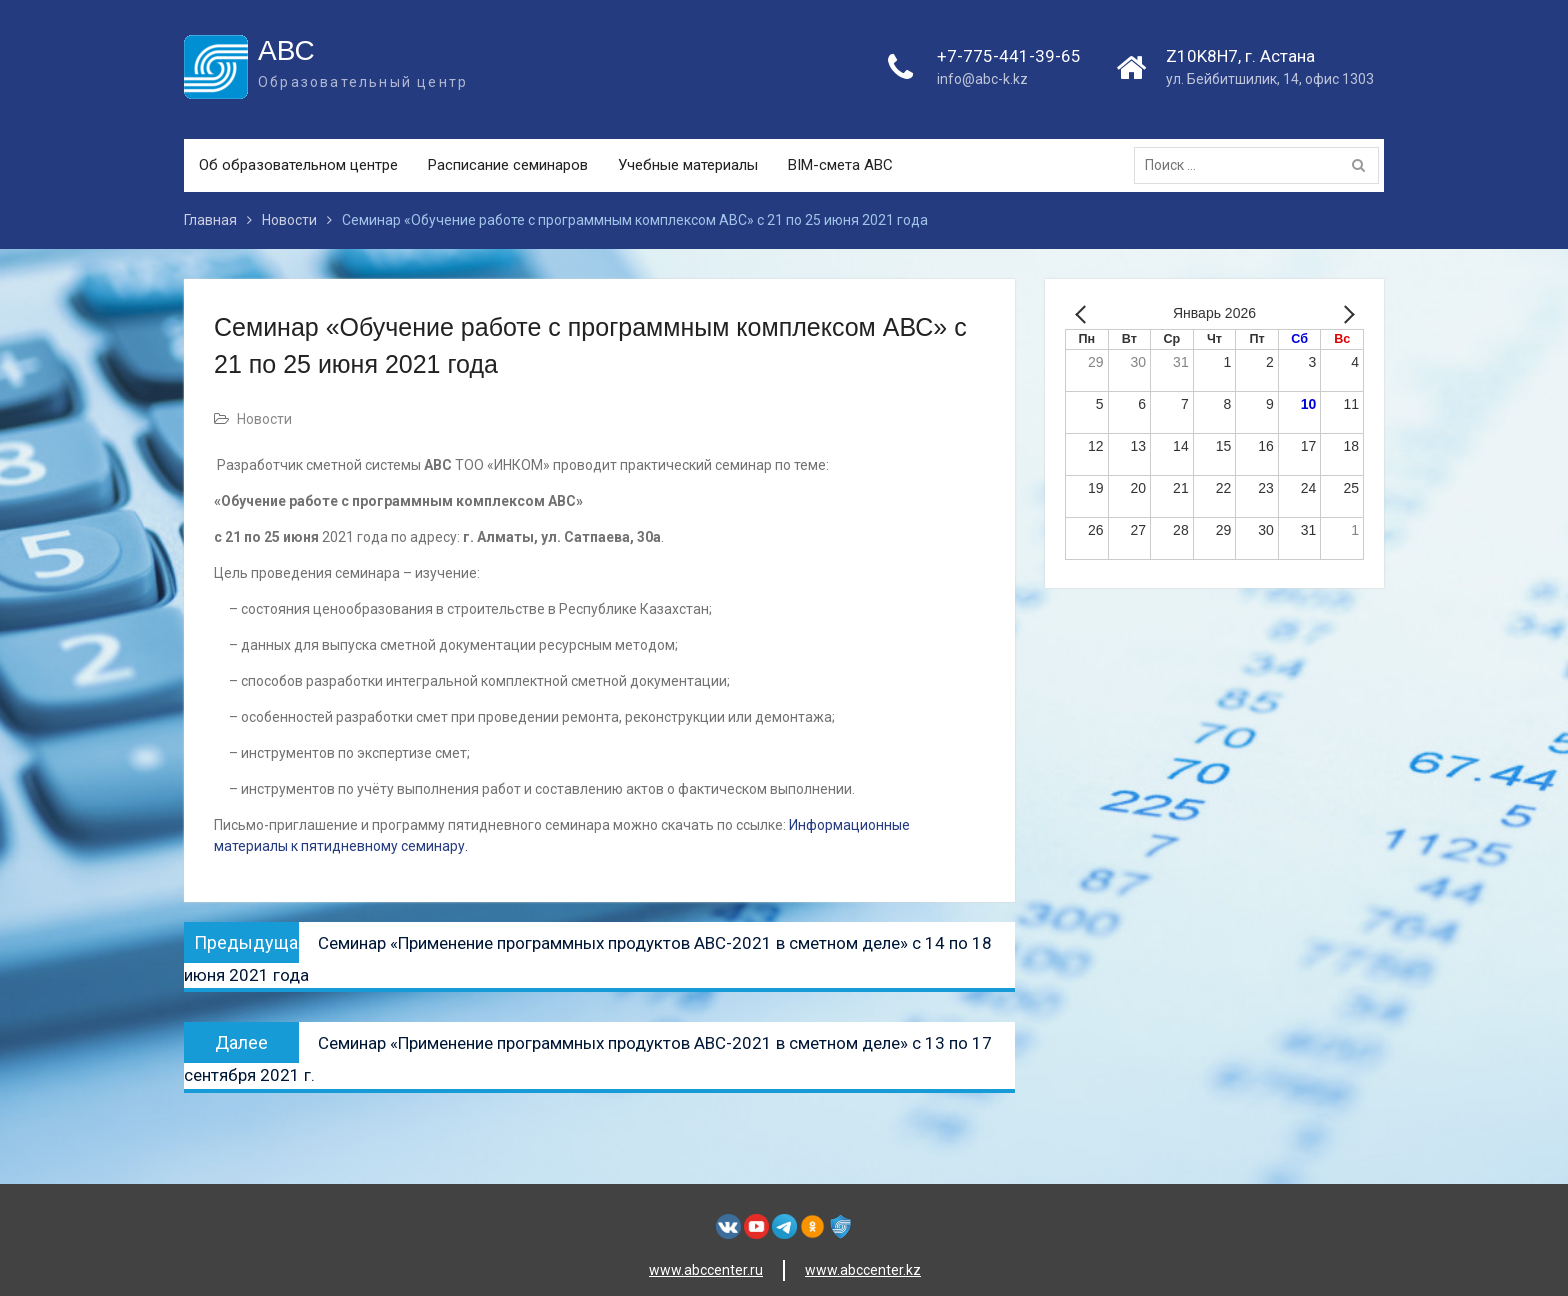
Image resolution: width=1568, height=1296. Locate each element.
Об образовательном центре (298, 165)
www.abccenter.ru (706, 1270)
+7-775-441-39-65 (1009, 56)
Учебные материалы (688, 165)
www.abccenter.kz (863, 1270)
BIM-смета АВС (840, 165)
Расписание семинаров (508, 165)
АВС (286, 50)
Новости (264, 419)
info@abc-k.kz (982, 79)
